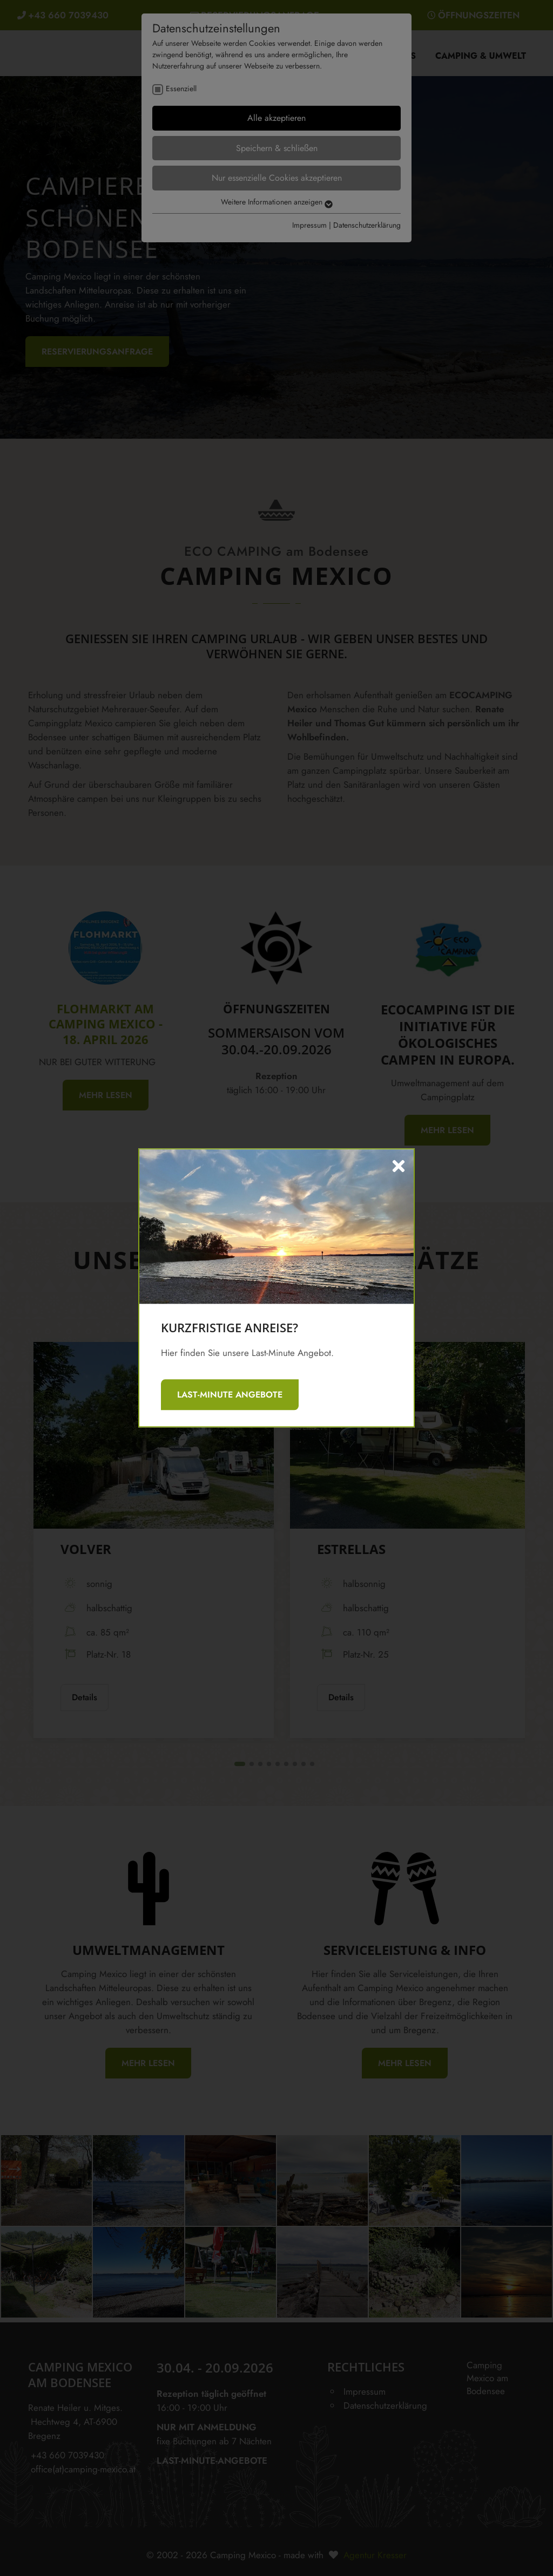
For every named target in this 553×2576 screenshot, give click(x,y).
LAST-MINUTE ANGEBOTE (229, 1395)
